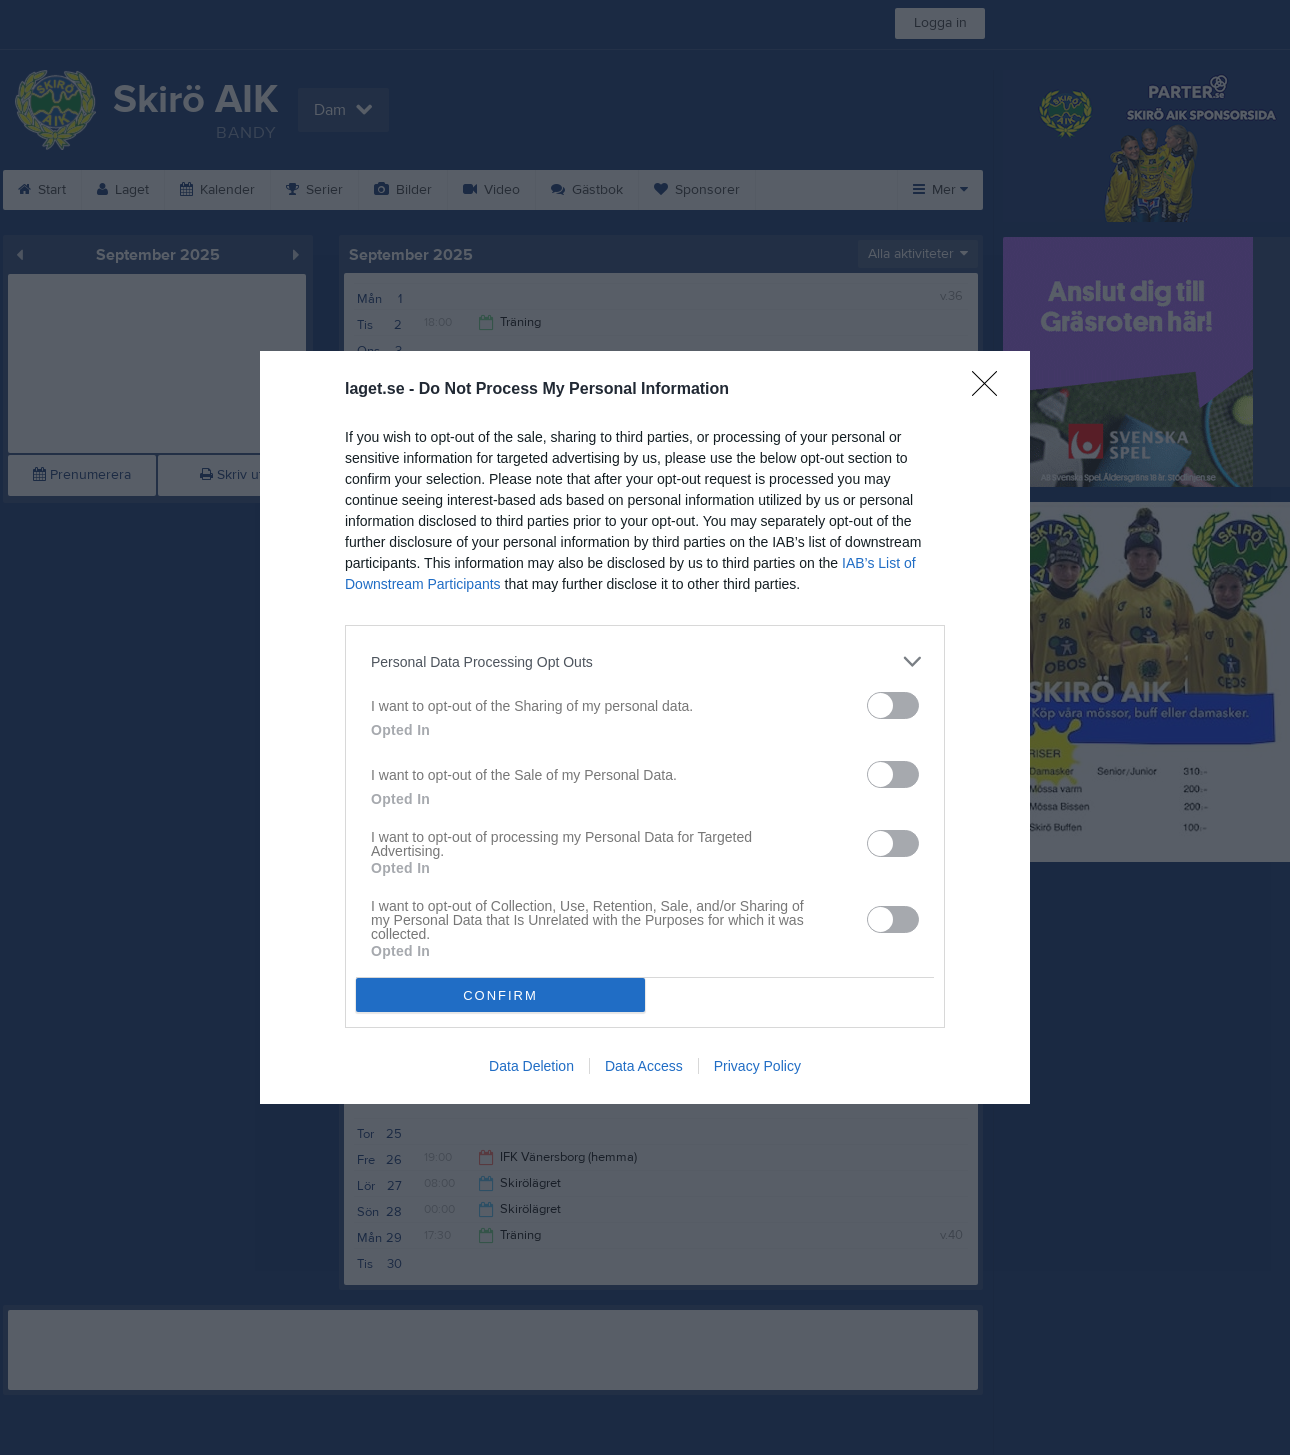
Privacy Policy (757, 1066)
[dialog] (645, 727)
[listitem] (645, 661)
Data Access (644, 1066)
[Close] (991, 390)
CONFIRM (500, 995)
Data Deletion (531, 1066)
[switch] (893, 705)
